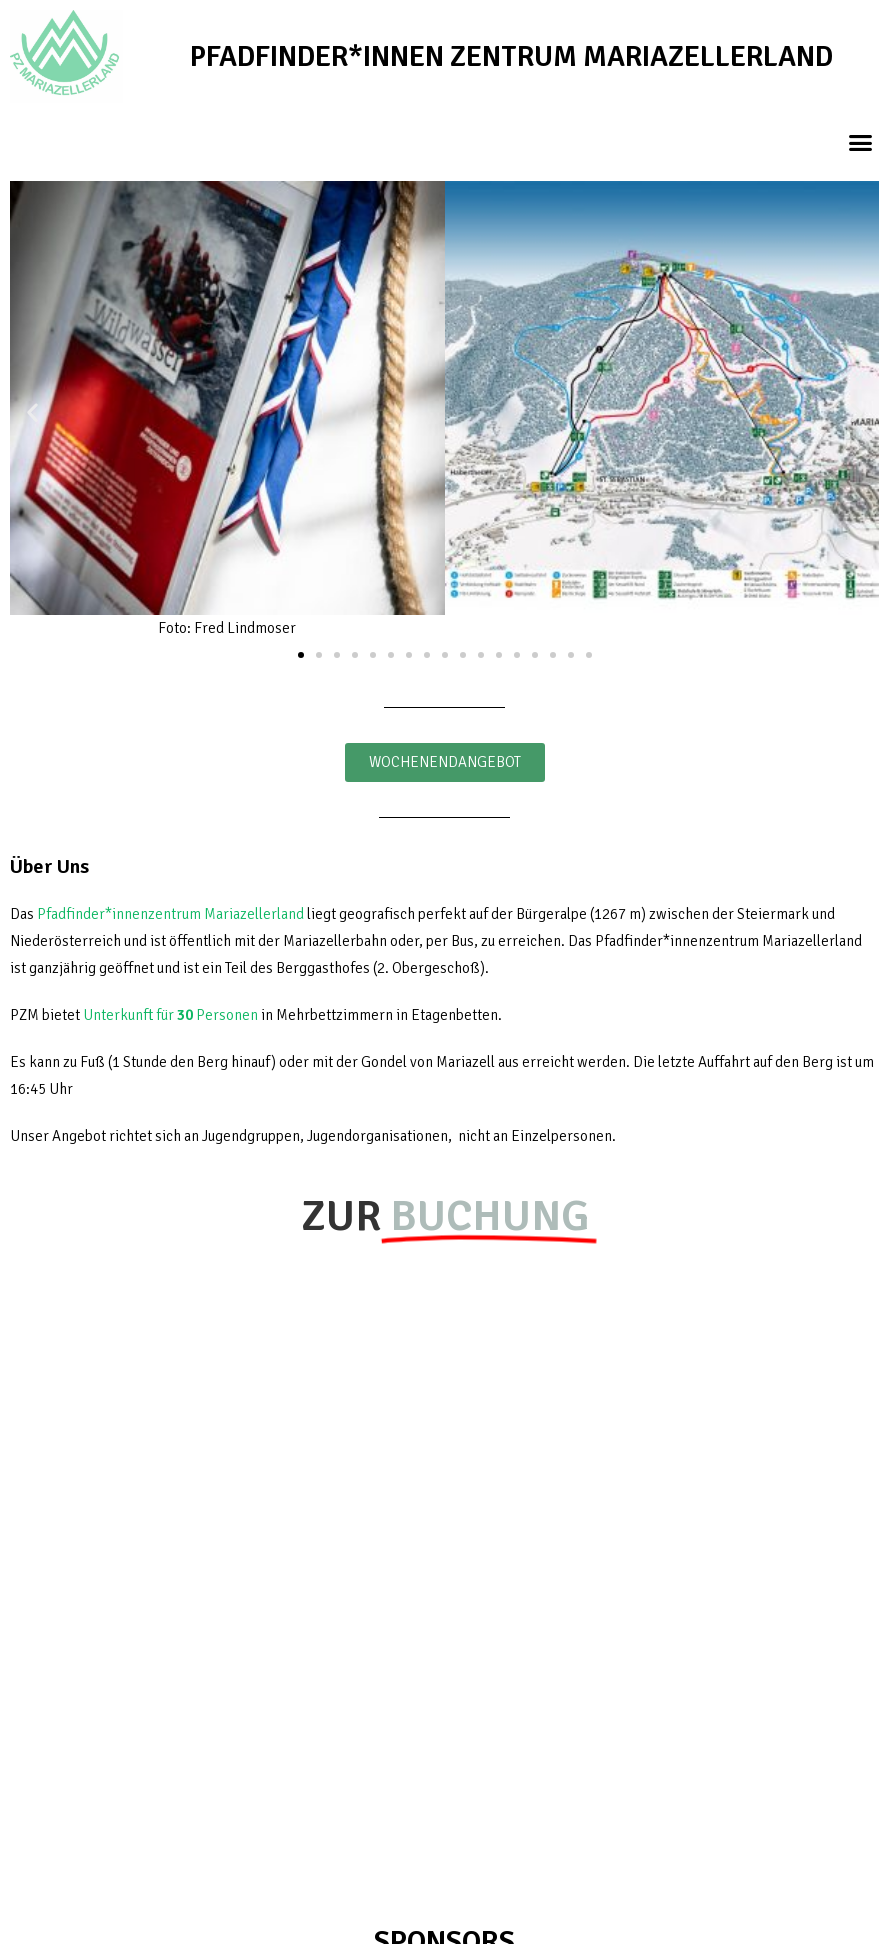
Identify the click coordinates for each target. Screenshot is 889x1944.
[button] (861, 142)
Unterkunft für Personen (170, 1015)
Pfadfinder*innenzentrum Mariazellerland (170, 914)
